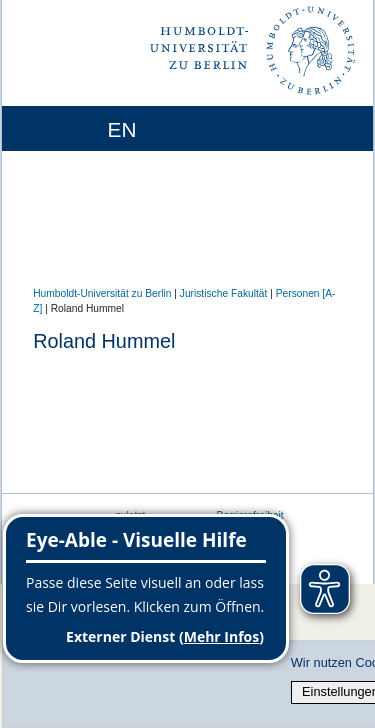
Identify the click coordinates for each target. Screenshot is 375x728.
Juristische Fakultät (224, 293)
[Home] (73, 128)
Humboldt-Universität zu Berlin (102, 293)
